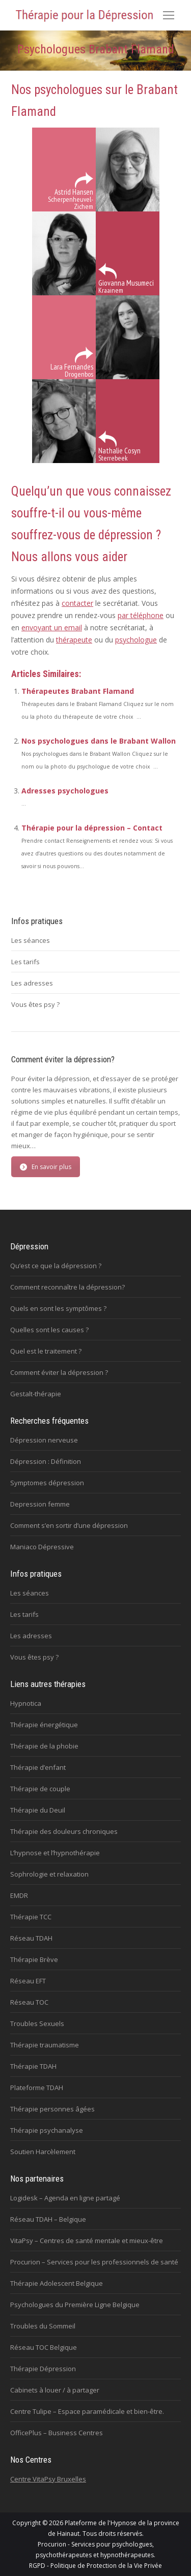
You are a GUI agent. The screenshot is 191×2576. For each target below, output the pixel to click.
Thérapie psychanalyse (46, 2130)
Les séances (30, 940)
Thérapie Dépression (43, 2368)
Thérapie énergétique (44, 1724)
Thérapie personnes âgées (52, 2108)
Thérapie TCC (30, 1916)
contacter (77, 603)
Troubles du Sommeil (42, 2325)
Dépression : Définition (45, 1461)
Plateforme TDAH (36, 2087)
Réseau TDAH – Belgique (48, 2219)
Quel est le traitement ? (45, 1351)
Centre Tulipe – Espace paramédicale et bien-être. (87, 2411)
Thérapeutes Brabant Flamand (77, 691)
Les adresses (32, 983)
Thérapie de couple (40, 1788)
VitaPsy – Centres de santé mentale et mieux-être (86, 2240)
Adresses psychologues (64, 790)
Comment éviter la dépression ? (59, 1372)
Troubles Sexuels (37, 2023)
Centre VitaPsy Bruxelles (48, 2478)
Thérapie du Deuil (37, 1810)
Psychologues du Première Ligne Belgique (75, 2304)
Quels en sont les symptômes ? (58, 1308)
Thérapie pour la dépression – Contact (91, 828)
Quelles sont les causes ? (49, 1329)
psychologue (136, 640)
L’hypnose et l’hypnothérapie (55, 1852)
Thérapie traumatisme (44, 2044)
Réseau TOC (29, 2002)
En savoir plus (45, 1166)
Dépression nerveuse (44, 1440)
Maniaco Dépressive (42, 1546)
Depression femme (40, 1504)
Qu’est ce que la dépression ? (55, 1265)
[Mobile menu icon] (168, 15)
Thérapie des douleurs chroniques (64, 1831)
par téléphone (140, 615)
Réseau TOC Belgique (43, 2347)
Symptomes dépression (47, 1482)
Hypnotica (25, 1703)
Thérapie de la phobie (44, 1746)
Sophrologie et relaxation (49, 1874)
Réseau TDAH (31, 1938)
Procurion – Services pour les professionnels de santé (94, 2261)
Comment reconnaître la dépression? (67, 1287)
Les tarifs (25, 961)
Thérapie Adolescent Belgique (56, 2283)
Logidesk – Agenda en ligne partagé (65, 2197)
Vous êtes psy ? (35, 1004)
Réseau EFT (28, 1980)
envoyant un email (51, 627)
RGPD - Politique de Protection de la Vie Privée (95, 2565)
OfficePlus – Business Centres (56, 2432)
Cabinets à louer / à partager (54, 2390)
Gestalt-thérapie (35, 1393)
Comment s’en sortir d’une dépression (69, 1525)
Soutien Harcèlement (42, 2151)
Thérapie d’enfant (38, 1767)
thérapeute (74, 640)
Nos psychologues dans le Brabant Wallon (98, 741)
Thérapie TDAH (33, 2066)
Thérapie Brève (34, 1959)
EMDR (19, 1895)
